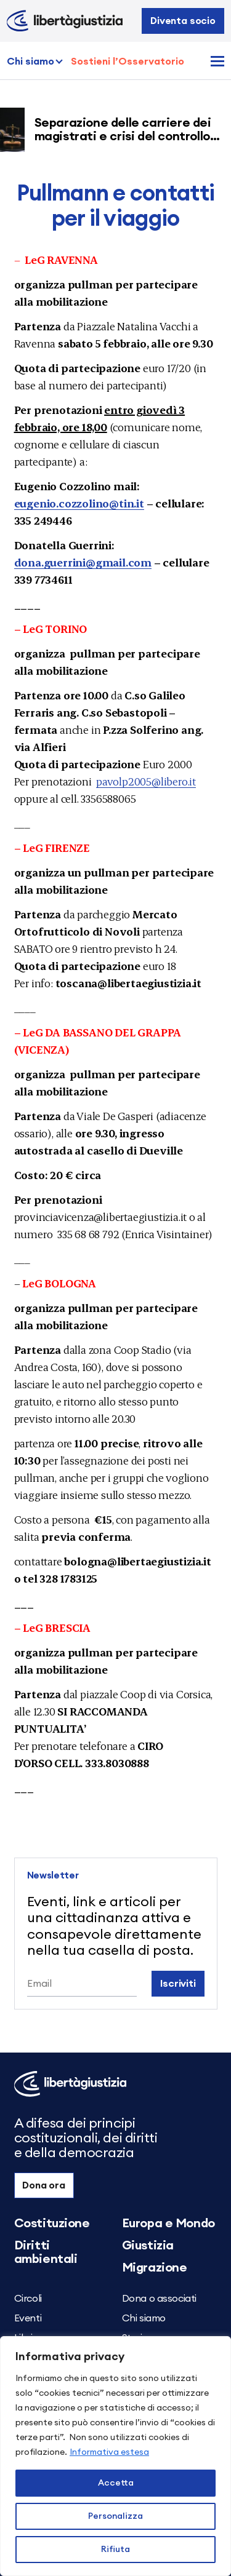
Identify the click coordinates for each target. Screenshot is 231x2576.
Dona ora (43, 2185)
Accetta (116, 2483)
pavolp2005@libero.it (146, 781)
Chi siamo (30, 61)
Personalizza (115, 2516)
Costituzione (52, 2223)
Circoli (28, 2299)
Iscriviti (178, 1984)
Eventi (28, 2318)
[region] (115, 2456)
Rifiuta (115, 2549)
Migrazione (154, 2268)
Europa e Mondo (168, 2223)
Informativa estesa (109, 2452)
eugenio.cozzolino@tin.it (79, 503)
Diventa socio (183, 21)
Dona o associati (159, 2299)
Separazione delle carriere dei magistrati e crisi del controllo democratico (126, 136)
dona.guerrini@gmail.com (83, 562)
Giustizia (148, 2246)
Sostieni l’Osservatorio (127, 61)
